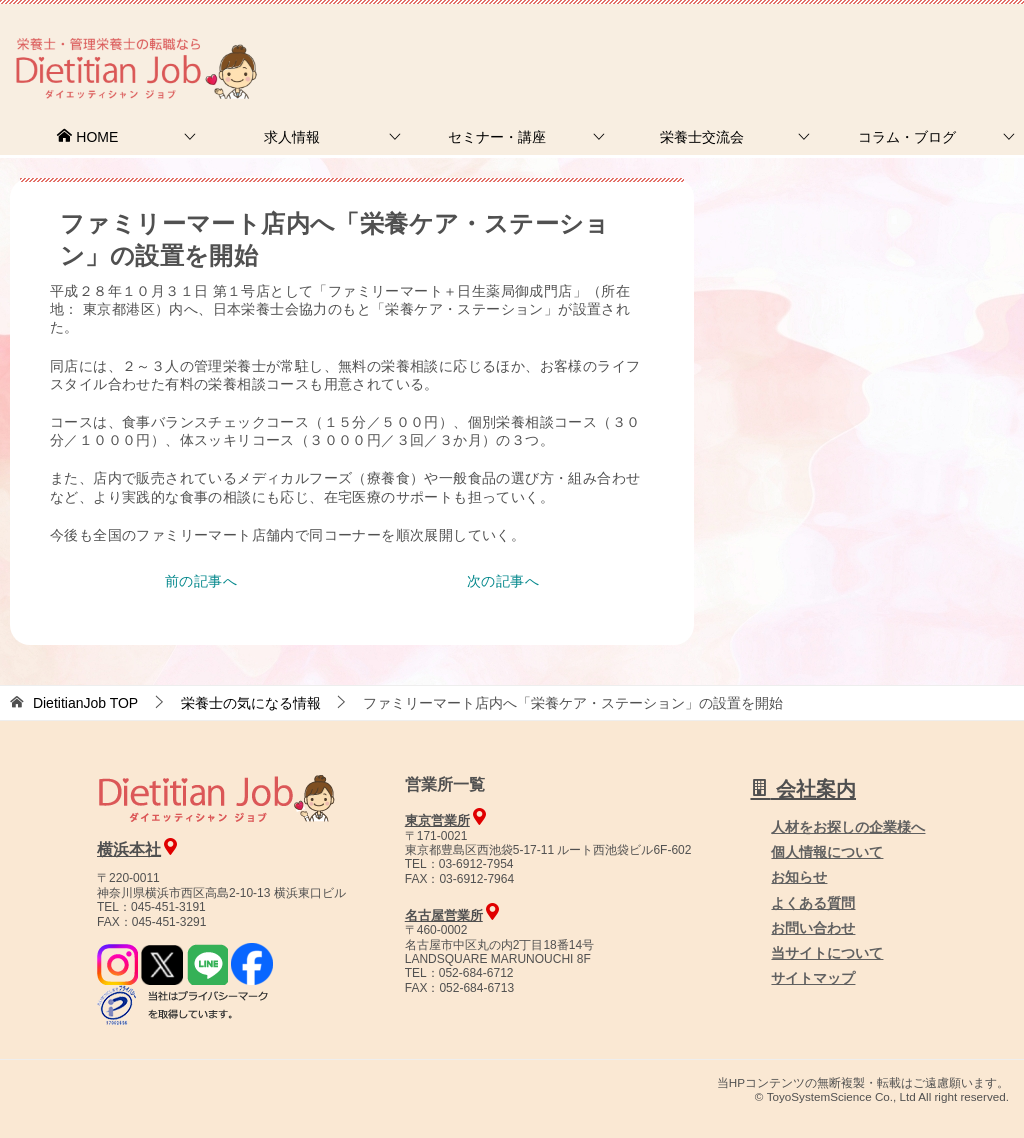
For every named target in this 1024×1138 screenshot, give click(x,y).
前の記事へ (201, 581)
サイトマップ (813, 978)
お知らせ (799, 877)
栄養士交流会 (702, 137)
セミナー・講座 (497, 137)
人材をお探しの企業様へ (889, 43)
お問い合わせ (813, 928)
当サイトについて (827, 953)
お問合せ (681, 44)
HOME (87, 137)
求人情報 (292, 137)
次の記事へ (503, 581)
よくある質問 (813, 903)
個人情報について (827, 852)
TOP (85, 703)
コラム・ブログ (907, 137)
